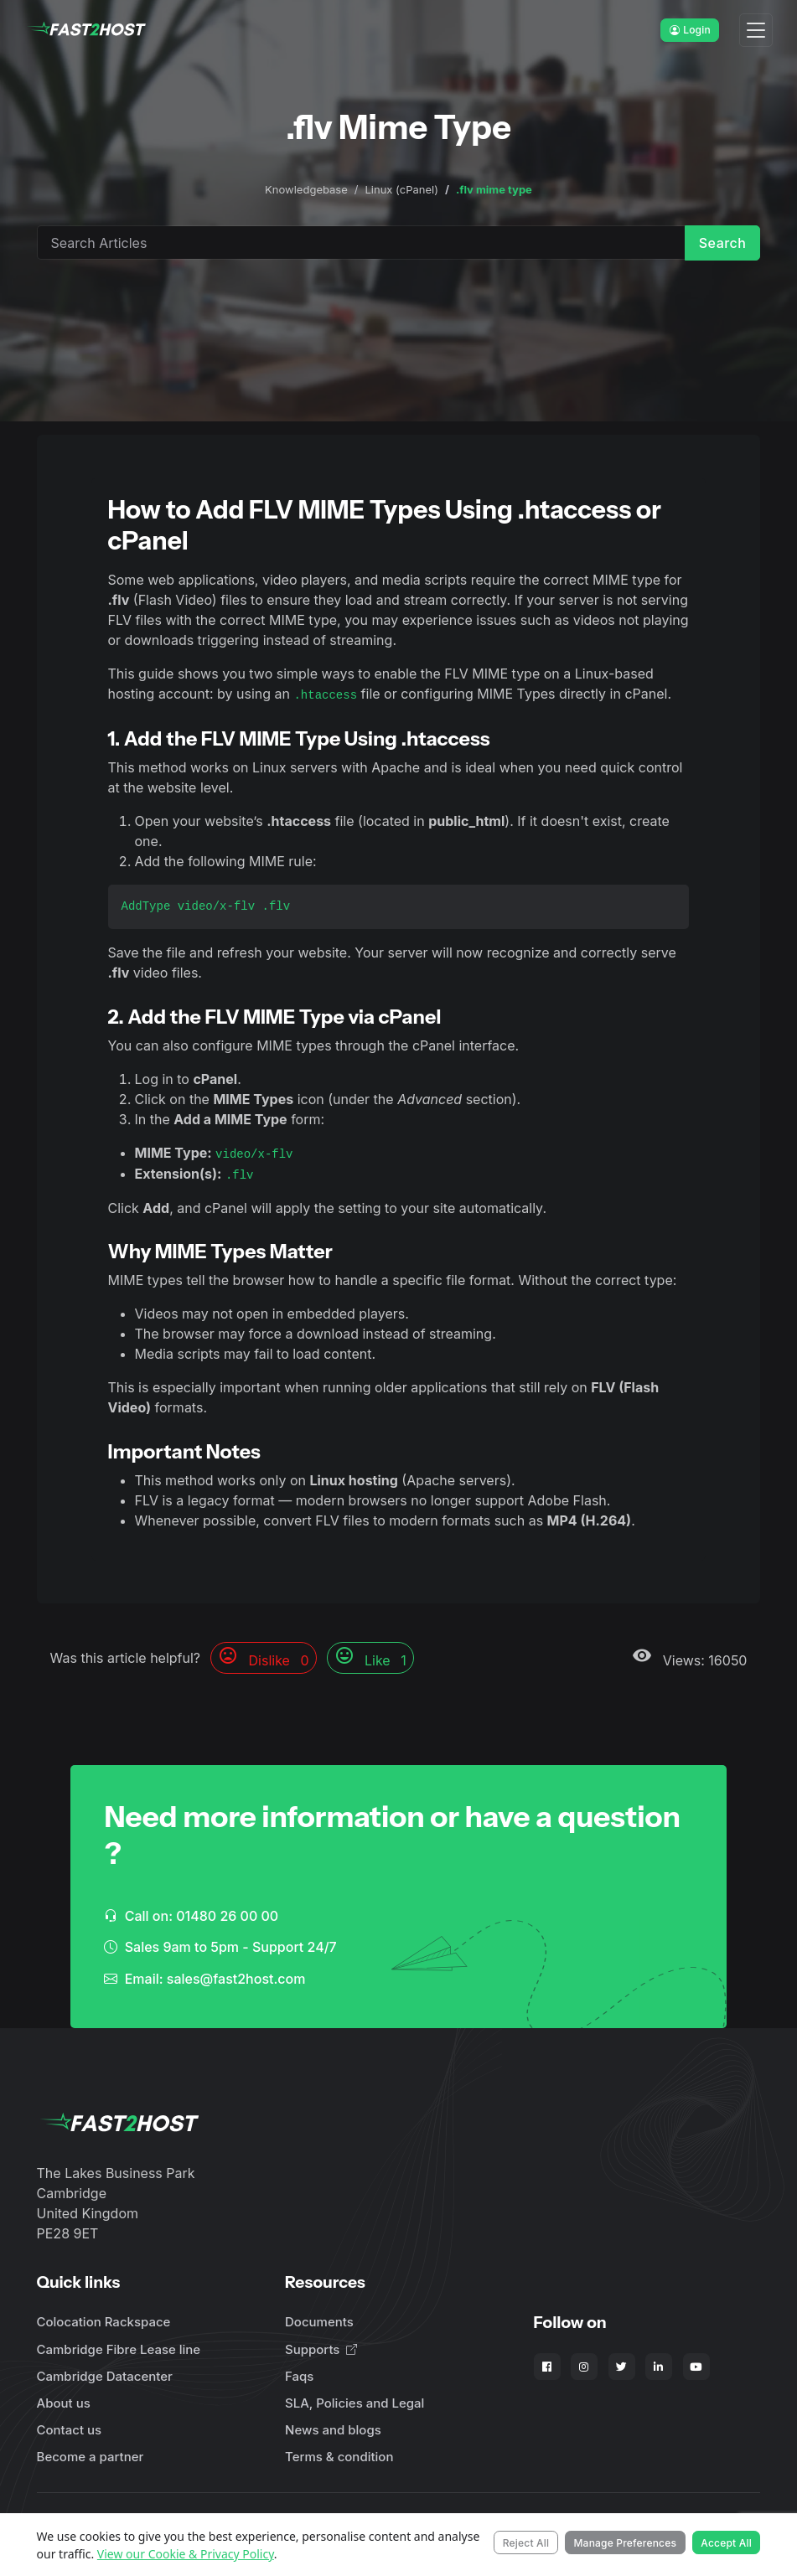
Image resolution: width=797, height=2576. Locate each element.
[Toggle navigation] (756, 30)
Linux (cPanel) (401, 189)
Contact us (69, 2430)
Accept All (726, 2543)
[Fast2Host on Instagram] (584, 2366)
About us (64, 2403)
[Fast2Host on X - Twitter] (621, 2366)
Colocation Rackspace (104, 2322)
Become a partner (90, 2457)
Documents (319, 2322)
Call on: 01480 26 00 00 (191, 1915)
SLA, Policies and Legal (354, 2403)
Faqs (299, 2376)
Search (723, 243)
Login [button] (690, 29)
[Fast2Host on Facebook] (547, 2366)
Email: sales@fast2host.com (204, 1978)
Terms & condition (339, 2457)
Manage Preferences (624, 2543)
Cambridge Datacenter (105, 2376)
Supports (321, 2349)
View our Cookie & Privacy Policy (185, 2554)
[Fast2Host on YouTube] (696, 2366)
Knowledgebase (306, 189)
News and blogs (333, 2430)
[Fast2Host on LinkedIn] (658, 2366)
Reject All (526, 2543)
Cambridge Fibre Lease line (119, 2349)
